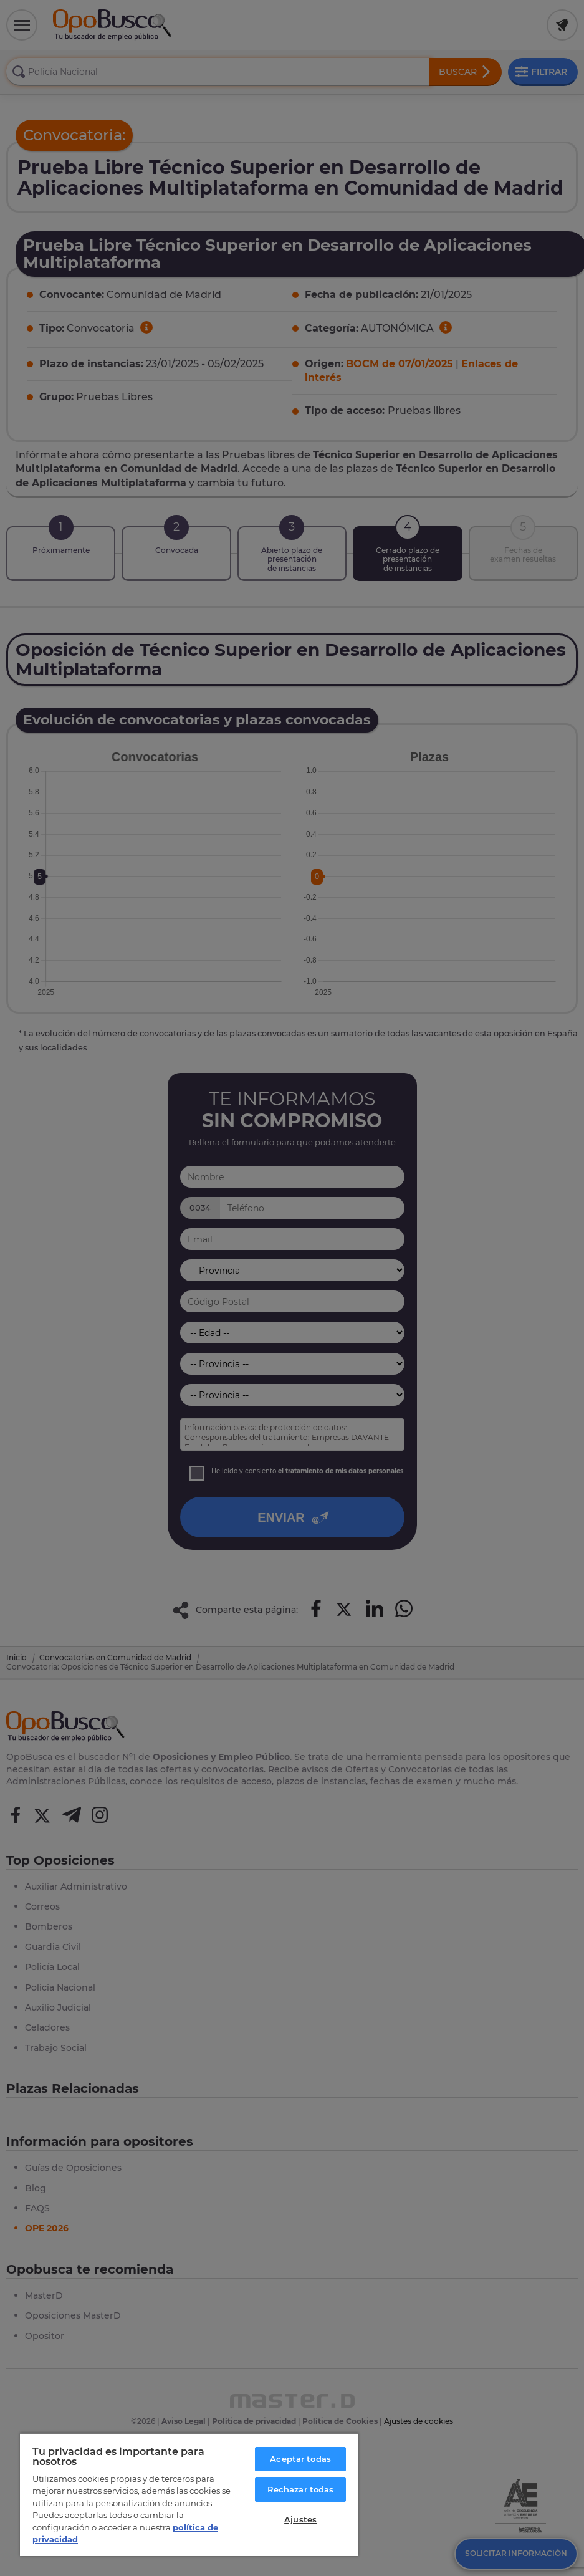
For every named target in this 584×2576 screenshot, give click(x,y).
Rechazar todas (300, 2489)
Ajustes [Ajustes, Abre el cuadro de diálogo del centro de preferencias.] (300, 2519)
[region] (189, 2494)
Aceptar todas (300, 2459)
